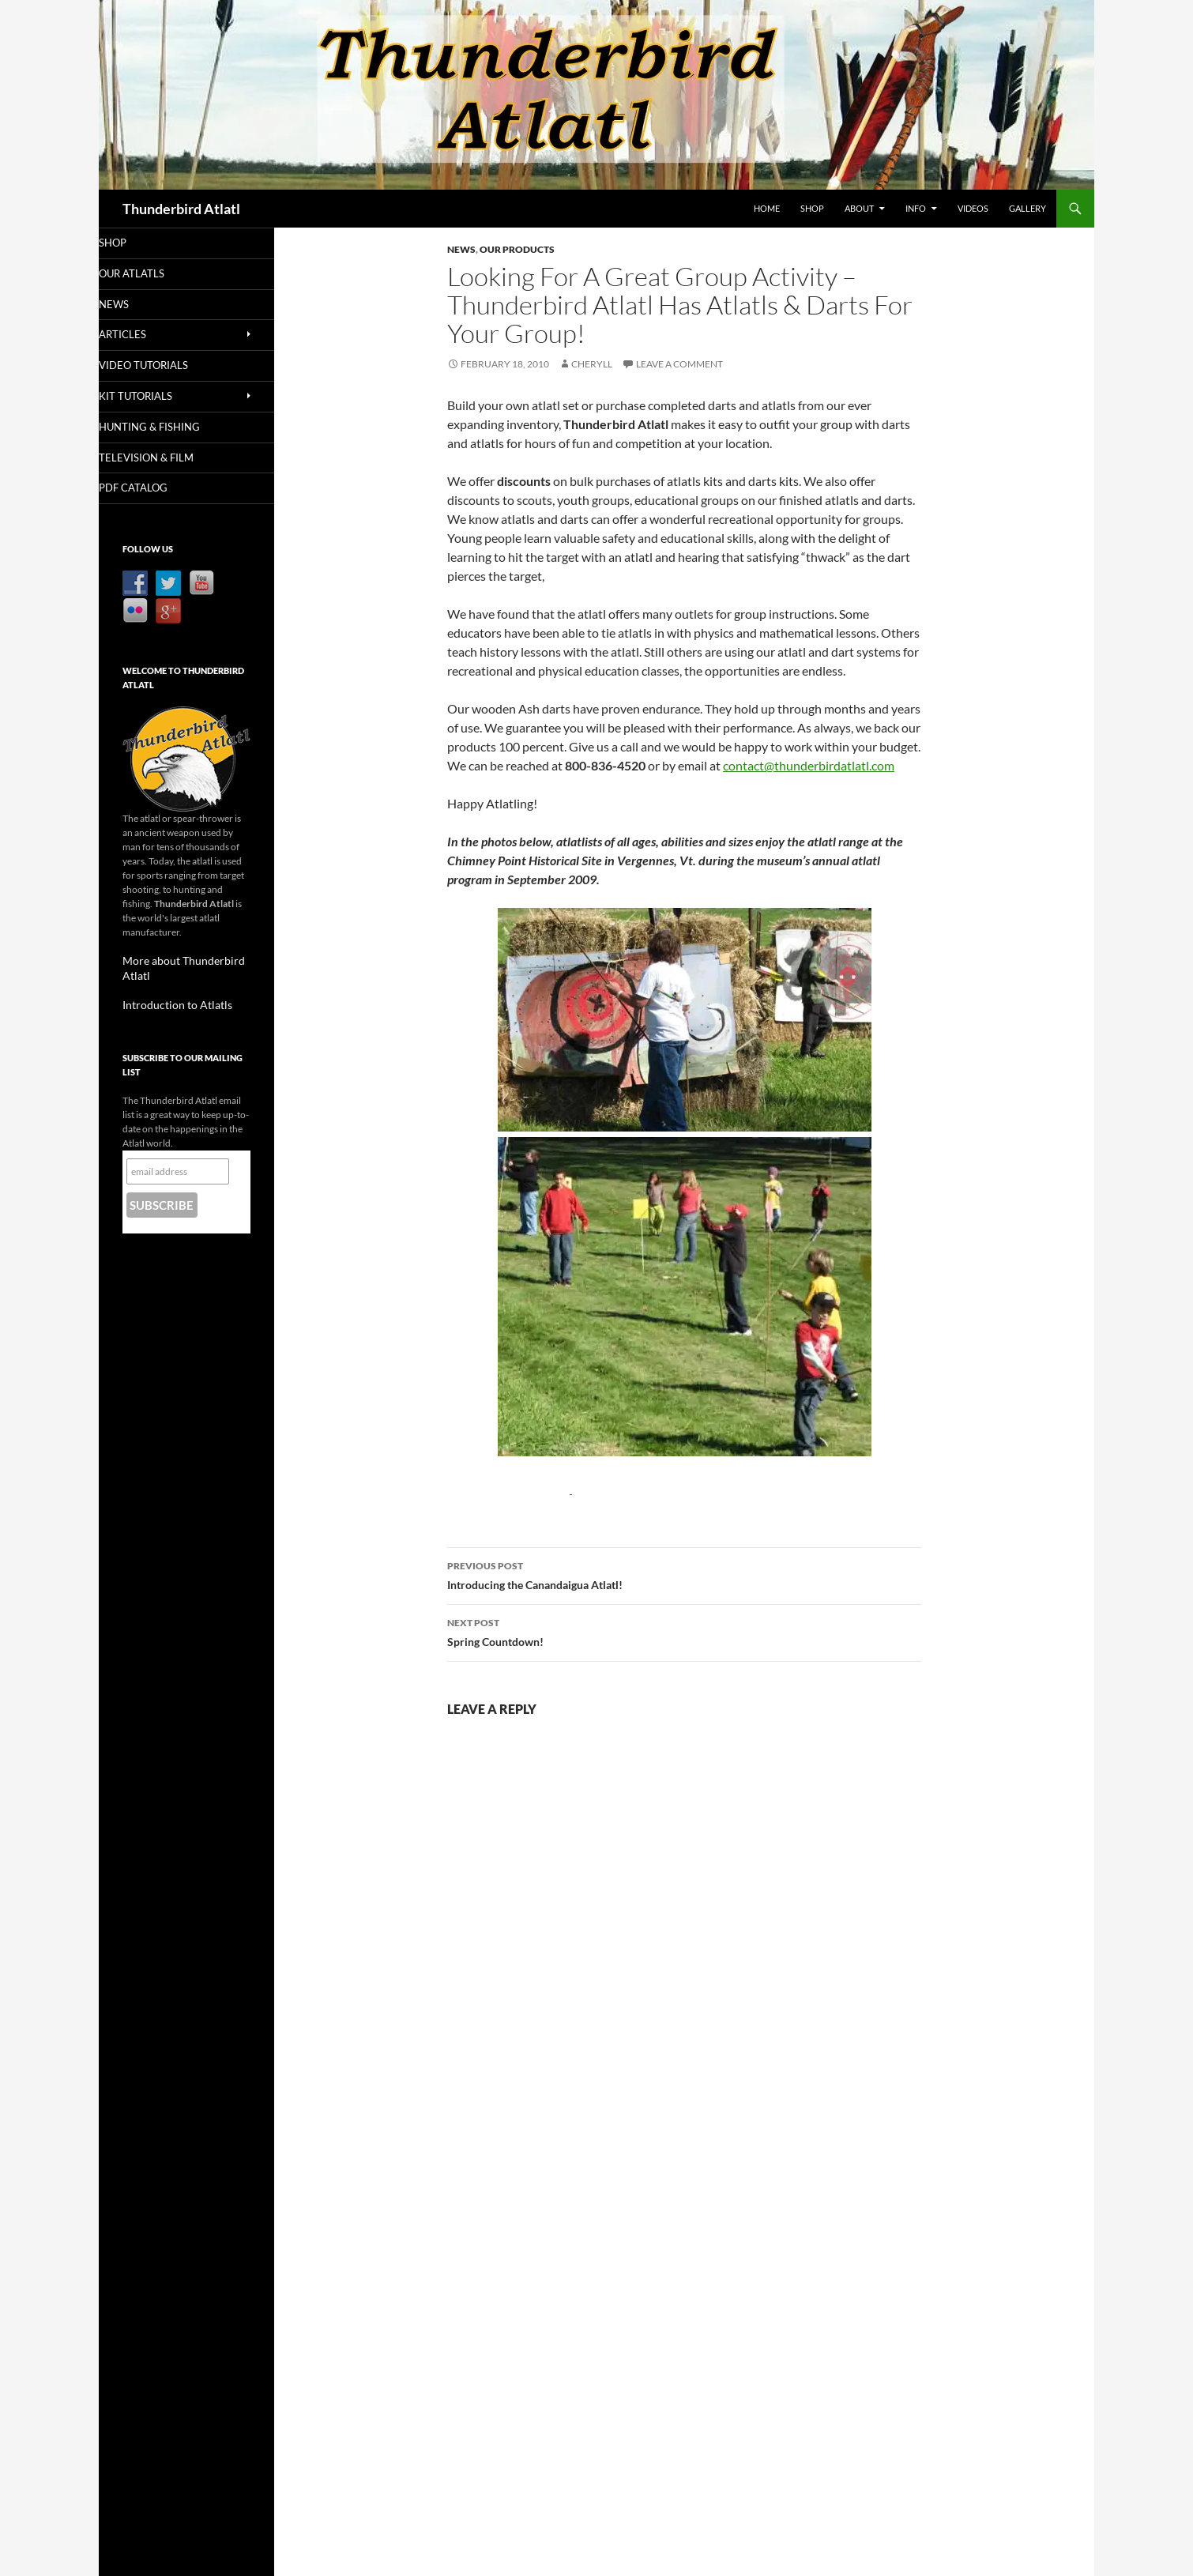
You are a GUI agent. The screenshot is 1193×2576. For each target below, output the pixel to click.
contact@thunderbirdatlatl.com (808, 765)
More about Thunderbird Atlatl (186, 963)
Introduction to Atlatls (168, 991)
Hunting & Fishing (168, 429)
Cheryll (591, 364)
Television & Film (165, 459)
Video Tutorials (163, 367)
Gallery (1027, 208)
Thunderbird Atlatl (181, 208)
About (859, 208)
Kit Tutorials (156, 398)
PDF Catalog (153, 490)
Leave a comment (679, 364)
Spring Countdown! (684, 1631)
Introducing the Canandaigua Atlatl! (684, 1574)
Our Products (517, 249)
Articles (143, 335)
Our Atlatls (152, 274)
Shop (812, 208)
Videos (973, 208)
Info (915, 208)
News (461, 249)
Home (767, 208)
